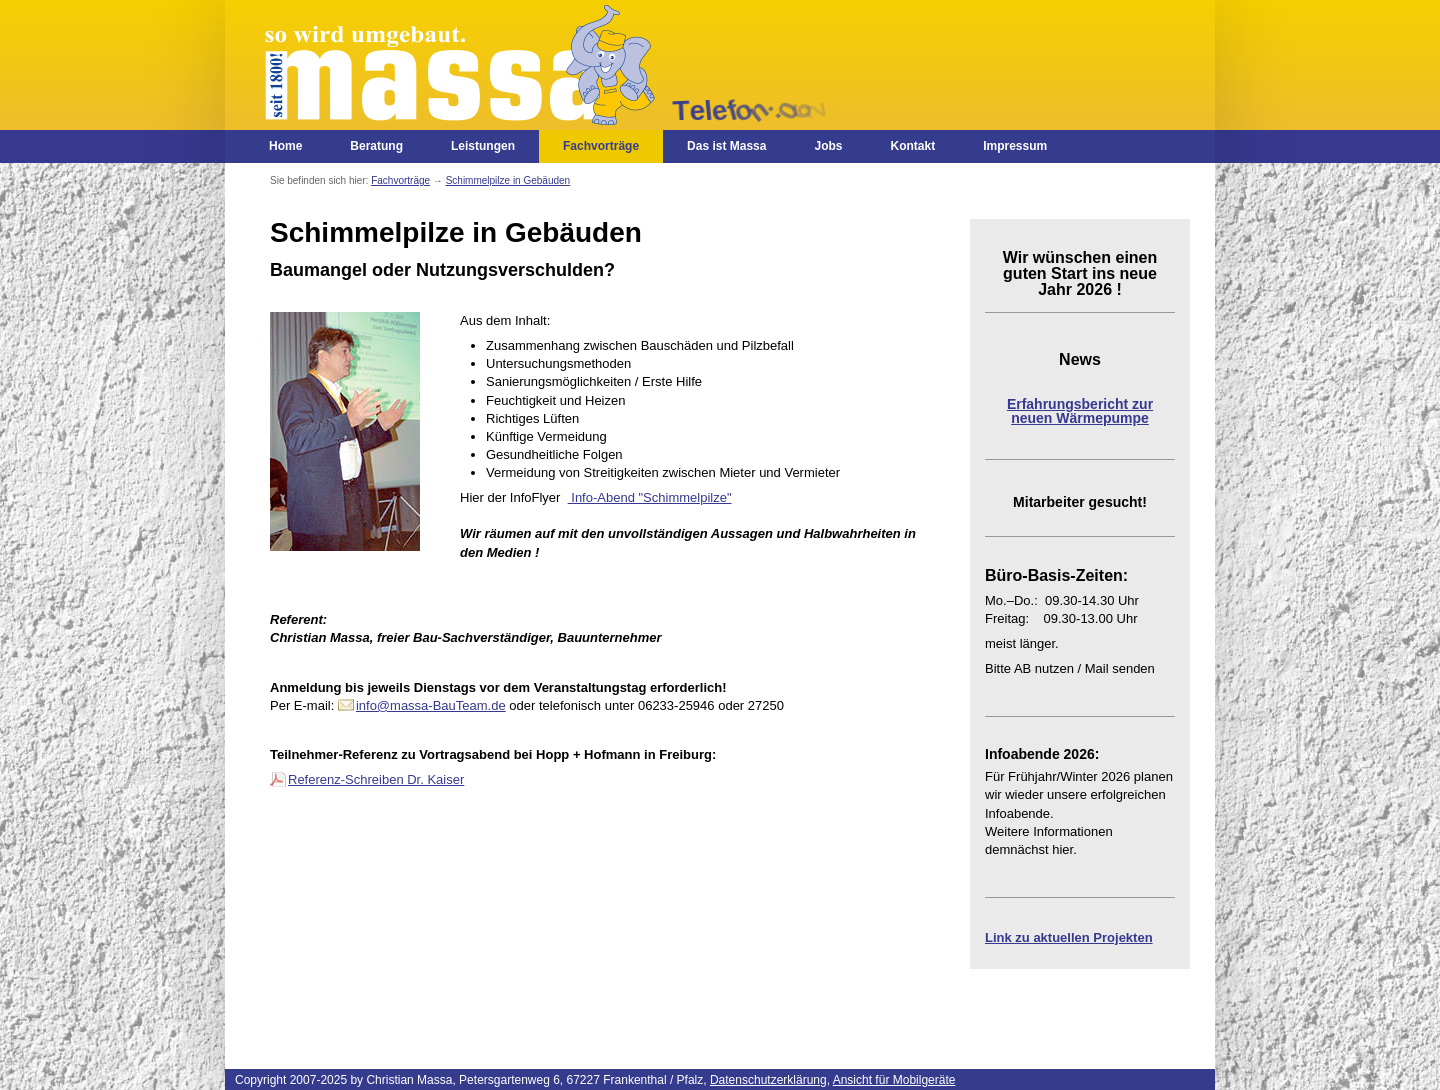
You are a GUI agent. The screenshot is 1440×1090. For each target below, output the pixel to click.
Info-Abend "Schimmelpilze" (650, 497)
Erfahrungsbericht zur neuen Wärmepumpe (1080, 411)
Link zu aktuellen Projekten (1069, 937)
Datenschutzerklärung (768, 1080)
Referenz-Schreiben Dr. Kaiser (376, 779)
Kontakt (912, 146)
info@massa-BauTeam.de (431, 705)
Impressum (1015, 146)
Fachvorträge (601, 146)
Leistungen (483, 146)
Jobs (828, 146)
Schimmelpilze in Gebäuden (508, 180)
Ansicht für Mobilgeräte (894, 1080)
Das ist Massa (726, 146)
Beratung (376, 146)
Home (285, 146)
